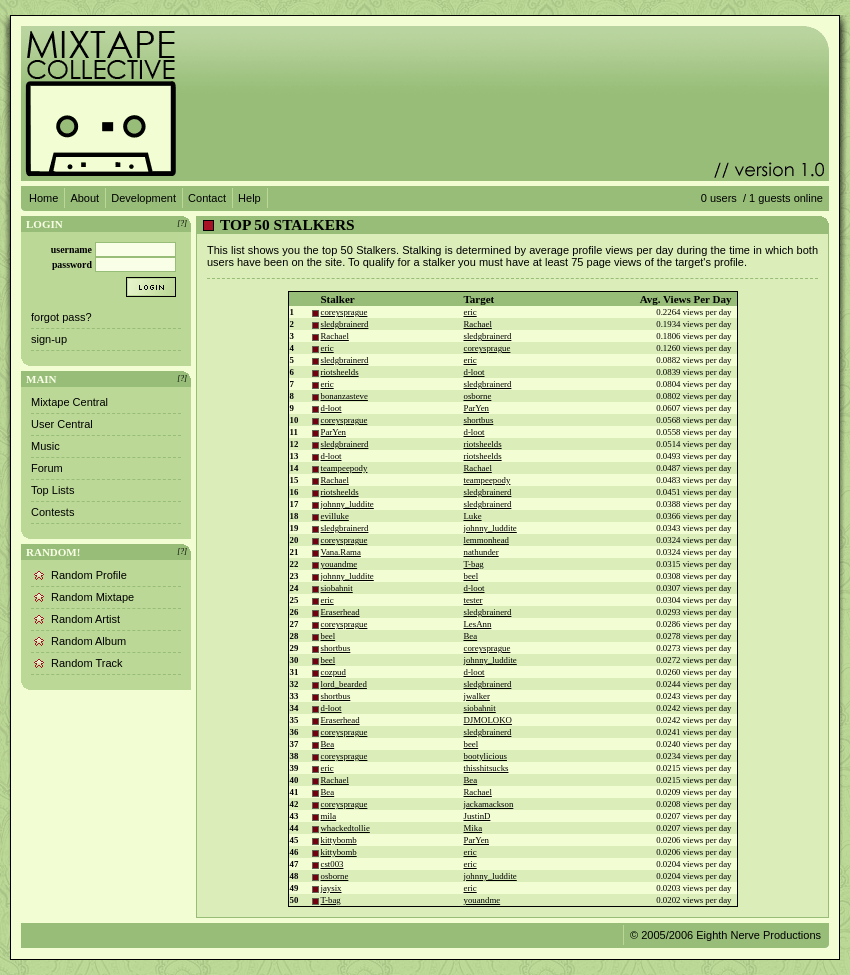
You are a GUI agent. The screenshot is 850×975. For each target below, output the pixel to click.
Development (143, 198)
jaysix (331, 888)
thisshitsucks (486, 768)
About (84, 198)
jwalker (477, 696)
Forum (47, 468)
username (71, 249)
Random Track (87, 663)
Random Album (88, 641)
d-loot (474, 372)
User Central (62, 424)
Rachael (478, 324)
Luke (473, 516)
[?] (182, 223)
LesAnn (478, 624)
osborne (478, 396)
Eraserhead (340, 612)
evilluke (335, 516)
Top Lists (52, 490)
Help (249, 198)
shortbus (479, 420)
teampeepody (344, 468)
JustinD (477, 816)
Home (43, 198)
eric (470, 312)
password (72, 264)
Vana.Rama (341, 552)
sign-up (49, 339)
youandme (339, 564)
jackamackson (489, 804)
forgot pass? (61, 317)
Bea (471, 636)
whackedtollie (345, 828)
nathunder (481, 552)
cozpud (333, 672)
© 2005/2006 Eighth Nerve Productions (725, 935)
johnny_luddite (347, 504)
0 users (719, 198)
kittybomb (339, 840)
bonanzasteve (344, 396)
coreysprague (344, 312)
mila (329, 816)
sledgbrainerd (345, 324)
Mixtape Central (69, 402)
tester (473, 600)
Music (45, 446)
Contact (207, 198)
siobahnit (337, 588)
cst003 (332, 864)
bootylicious (486, 756)
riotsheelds (340, 372)
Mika (473, 828)
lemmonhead (486, 540)
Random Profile (89, 575)
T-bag (474, 564)
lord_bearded (344, 684)
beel (471, 576)
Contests (52, 512)
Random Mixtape (92, 597)
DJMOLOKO (488, 720)
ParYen (477, 408)
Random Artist (85, 619)
